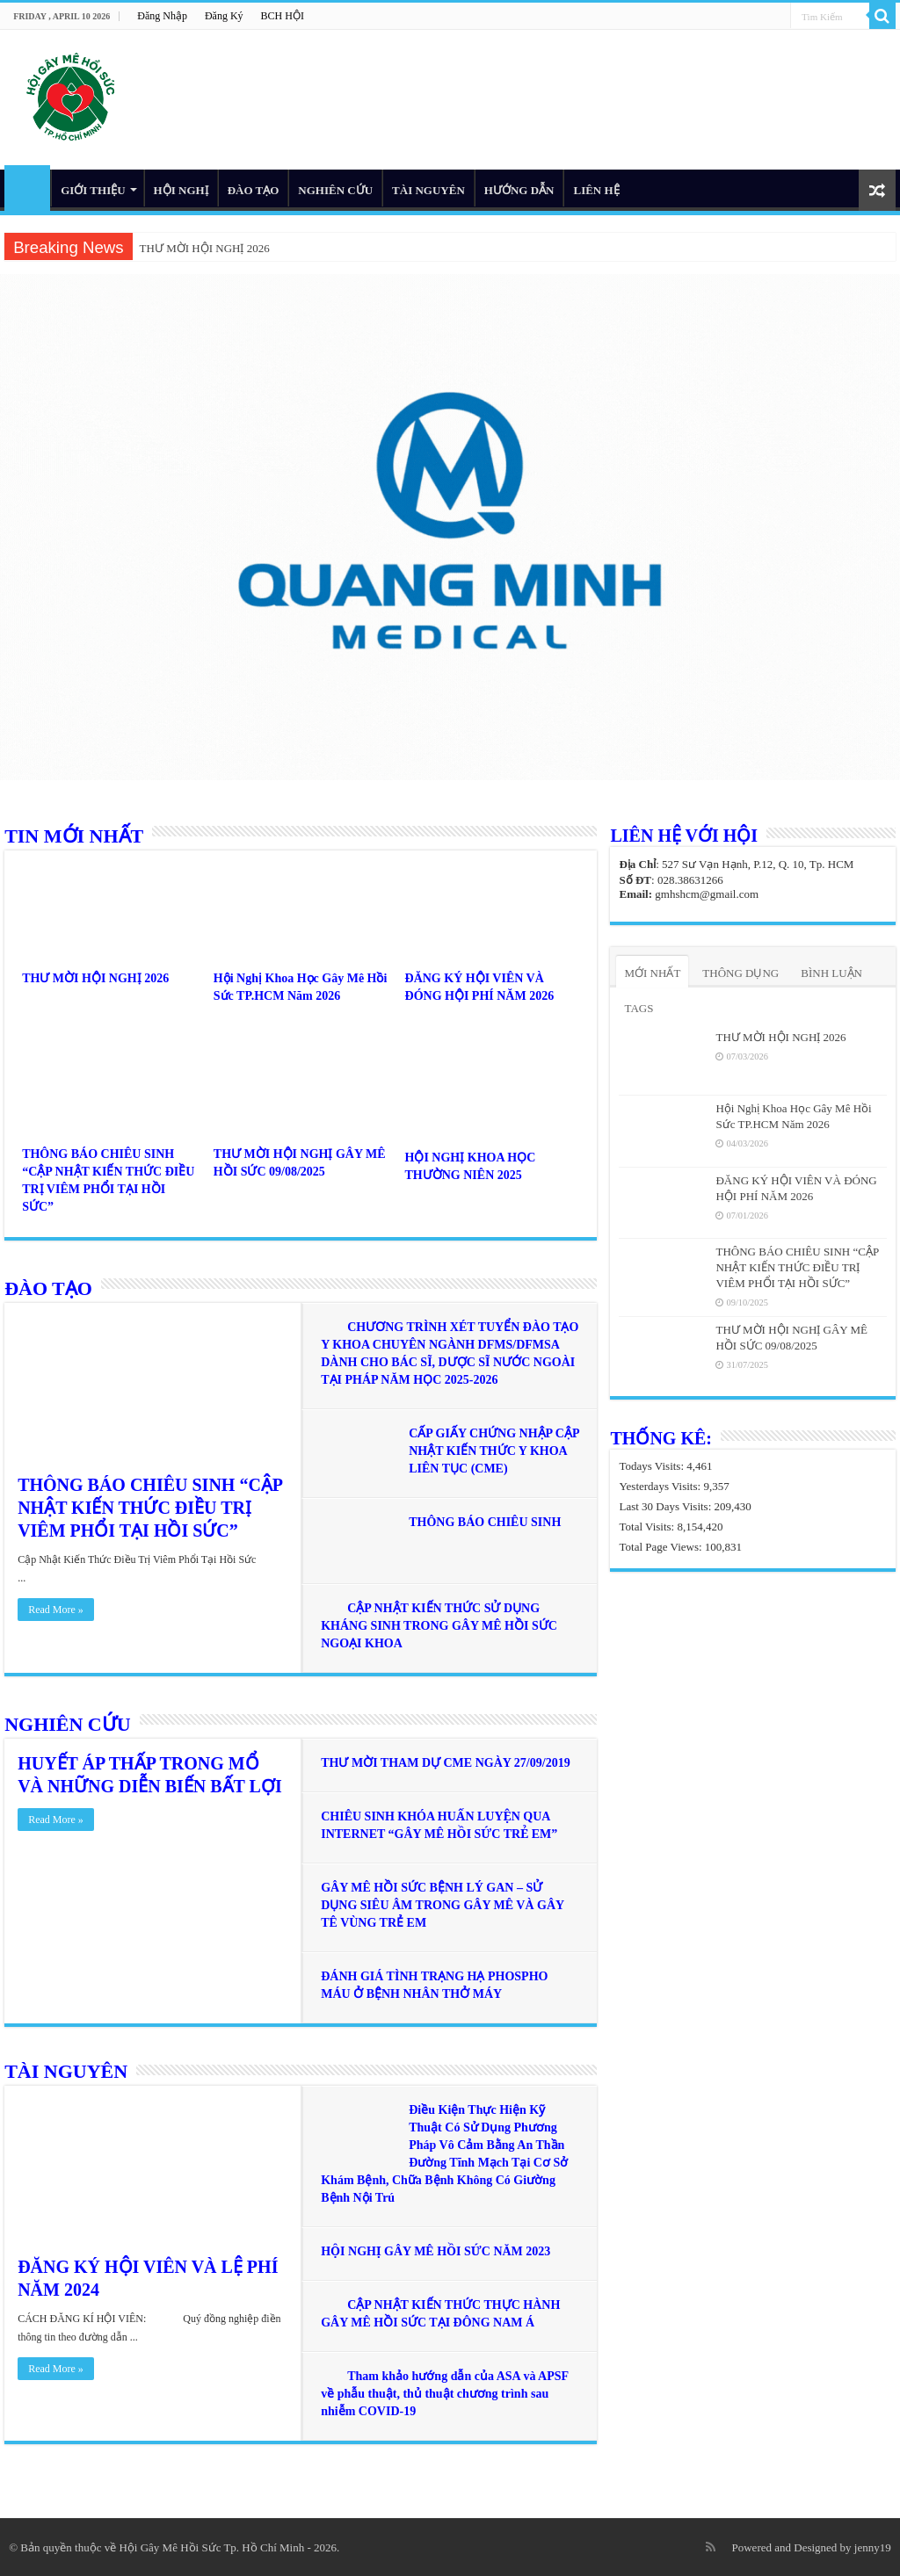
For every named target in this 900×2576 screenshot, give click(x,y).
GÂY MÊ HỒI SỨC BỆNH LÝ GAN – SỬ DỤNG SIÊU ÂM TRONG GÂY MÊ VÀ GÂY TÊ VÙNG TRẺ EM (442, 1905)
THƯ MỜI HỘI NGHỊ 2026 (205, 248)
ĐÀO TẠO (253, 190)
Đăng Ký (224, 16)
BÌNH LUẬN (831, 973)
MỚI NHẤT (652, 973)
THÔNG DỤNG (740, 973)
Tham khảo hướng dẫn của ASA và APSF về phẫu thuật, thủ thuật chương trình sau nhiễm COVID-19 (444, 2394)
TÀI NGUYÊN (428, 190)
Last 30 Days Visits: (666, 1506)
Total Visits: (648, 1526)
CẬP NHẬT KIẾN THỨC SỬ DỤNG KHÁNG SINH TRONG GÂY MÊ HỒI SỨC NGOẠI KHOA (439, 1626)
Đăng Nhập (162, 16)
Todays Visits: (652, 1466)
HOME (27, 188)
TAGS (638, 1008)
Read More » (55, 1609)
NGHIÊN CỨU (335, 190)
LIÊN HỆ (596, 190)
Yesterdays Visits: (661, 1486)
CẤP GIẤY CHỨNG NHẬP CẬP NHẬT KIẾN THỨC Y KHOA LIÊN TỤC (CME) (494, 1451)
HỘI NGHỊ (181, 190)
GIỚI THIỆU (93, 190)
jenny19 (872, 2547)
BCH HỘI (282, 16)
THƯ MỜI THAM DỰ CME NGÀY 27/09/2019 (445, 1762)
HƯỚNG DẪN (519, 190)
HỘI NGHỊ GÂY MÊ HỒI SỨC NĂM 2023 (435, 2251)
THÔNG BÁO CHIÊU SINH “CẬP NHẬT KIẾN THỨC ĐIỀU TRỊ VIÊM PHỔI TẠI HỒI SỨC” (150, 1507)
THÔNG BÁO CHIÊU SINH (485, 1522)
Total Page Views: (661, 1546)
